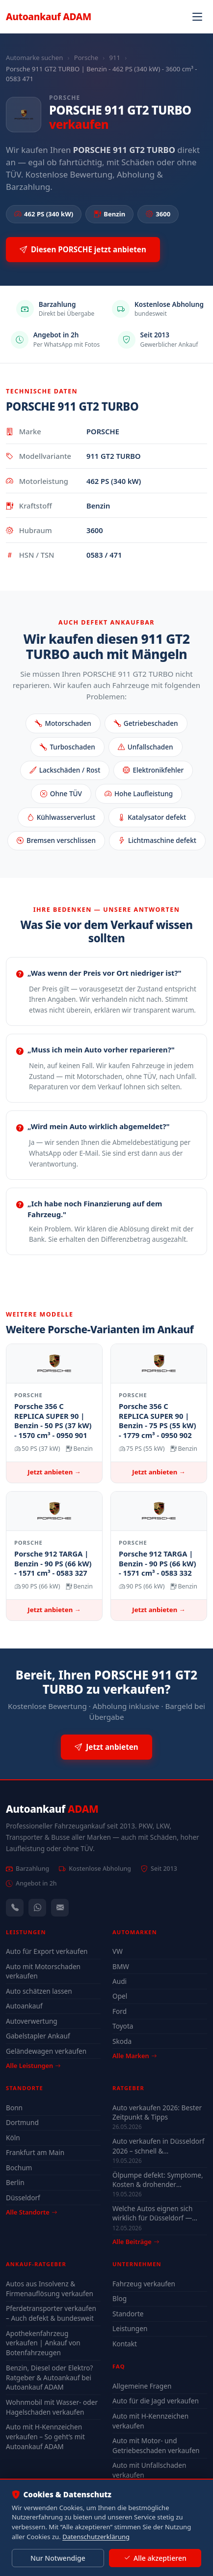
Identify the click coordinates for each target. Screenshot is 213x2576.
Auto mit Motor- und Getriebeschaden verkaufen (156, 2445)
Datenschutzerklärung (96, 2536)
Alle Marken (134, 2055)
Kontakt (124, 2343)
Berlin (15, 2182)
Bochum (19, 2167)
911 (115, 57)
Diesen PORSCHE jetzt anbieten (83, 249)
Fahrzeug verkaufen (143, 2283)
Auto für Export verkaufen (47, 1951)
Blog (119, 2298)
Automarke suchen (34, 57)
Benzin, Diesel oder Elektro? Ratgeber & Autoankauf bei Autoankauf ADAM (49, 2377)
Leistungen (129, 2328)
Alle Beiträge (135, 2242)
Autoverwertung (31, 2021)
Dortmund (22, 2122)
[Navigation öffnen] (197, 17)
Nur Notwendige (57, 2558)
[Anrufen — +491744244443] (15, 1908)
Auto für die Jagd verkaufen (155, 2400)
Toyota (122, 2026)
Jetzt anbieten (106, 1747)
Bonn (14, 2107)
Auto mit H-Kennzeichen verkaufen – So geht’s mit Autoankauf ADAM (45, 2436)
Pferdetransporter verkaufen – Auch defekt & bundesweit (51, 2313)
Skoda (122, 2041)
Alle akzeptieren (155, 2558)
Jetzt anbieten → (53, 1472)
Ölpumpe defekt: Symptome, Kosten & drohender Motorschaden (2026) (157, 2179)
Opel (119, 1996)
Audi (119, 1981)
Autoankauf (48, 16)
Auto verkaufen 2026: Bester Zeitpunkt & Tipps (157, 2112)
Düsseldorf (23, 2197)
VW (117, 1951)
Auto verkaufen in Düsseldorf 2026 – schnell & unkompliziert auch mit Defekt (158, 2145)
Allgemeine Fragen (141, 2386)
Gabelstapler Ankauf (38, 2035)
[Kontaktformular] (60, 1908)
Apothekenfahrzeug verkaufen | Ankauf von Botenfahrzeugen (43, 2343)
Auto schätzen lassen (39, 1991)
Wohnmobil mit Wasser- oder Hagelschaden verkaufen (52, 2407)
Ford (119, 2011)
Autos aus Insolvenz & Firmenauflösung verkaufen (49, 2288)
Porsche (86, 57)
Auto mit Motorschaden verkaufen (43, 1971)
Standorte (128, 2313)
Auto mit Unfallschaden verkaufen (149, 2470)
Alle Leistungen (33, 2065)
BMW (120, 1966)
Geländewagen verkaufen (46, 2051)
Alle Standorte (31, 2212)
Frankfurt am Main (35, 2152)
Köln (13, 2137)
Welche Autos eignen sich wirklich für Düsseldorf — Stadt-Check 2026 (152, 2213)
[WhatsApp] (37, 1908)
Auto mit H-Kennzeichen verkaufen (150, 2420)
